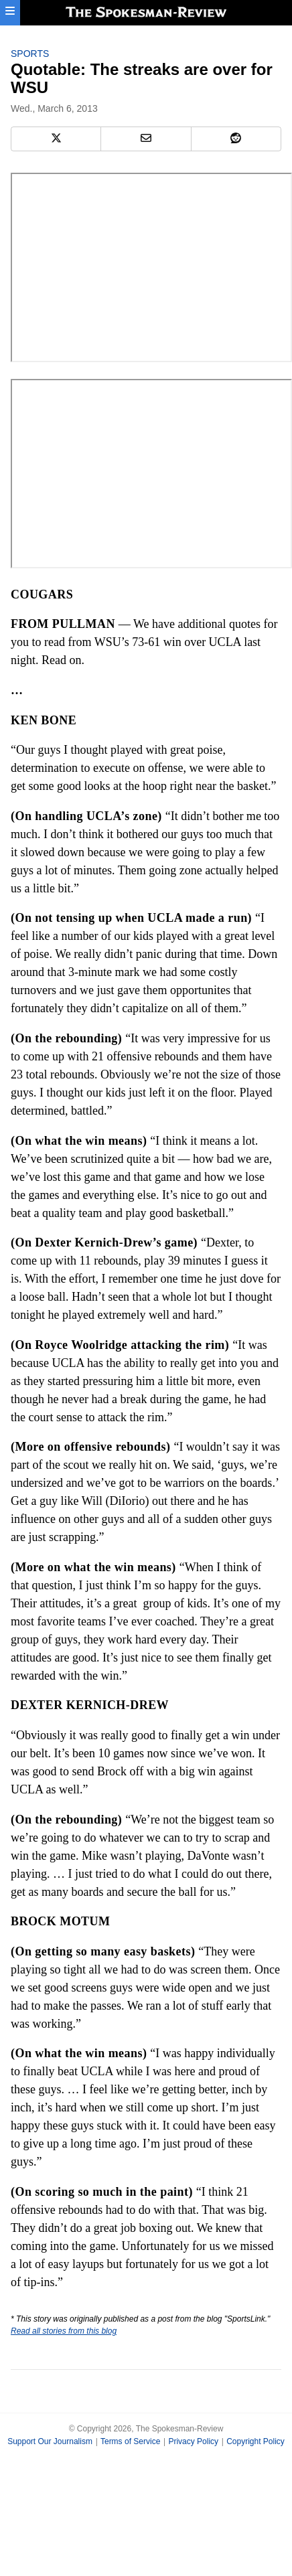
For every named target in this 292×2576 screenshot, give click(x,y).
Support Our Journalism (49, 2441)
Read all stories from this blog (64, 2331)
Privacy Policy (193, 2441)
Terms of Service (130, 2441)
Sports (30, 53)
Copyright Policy (255, 2441)
